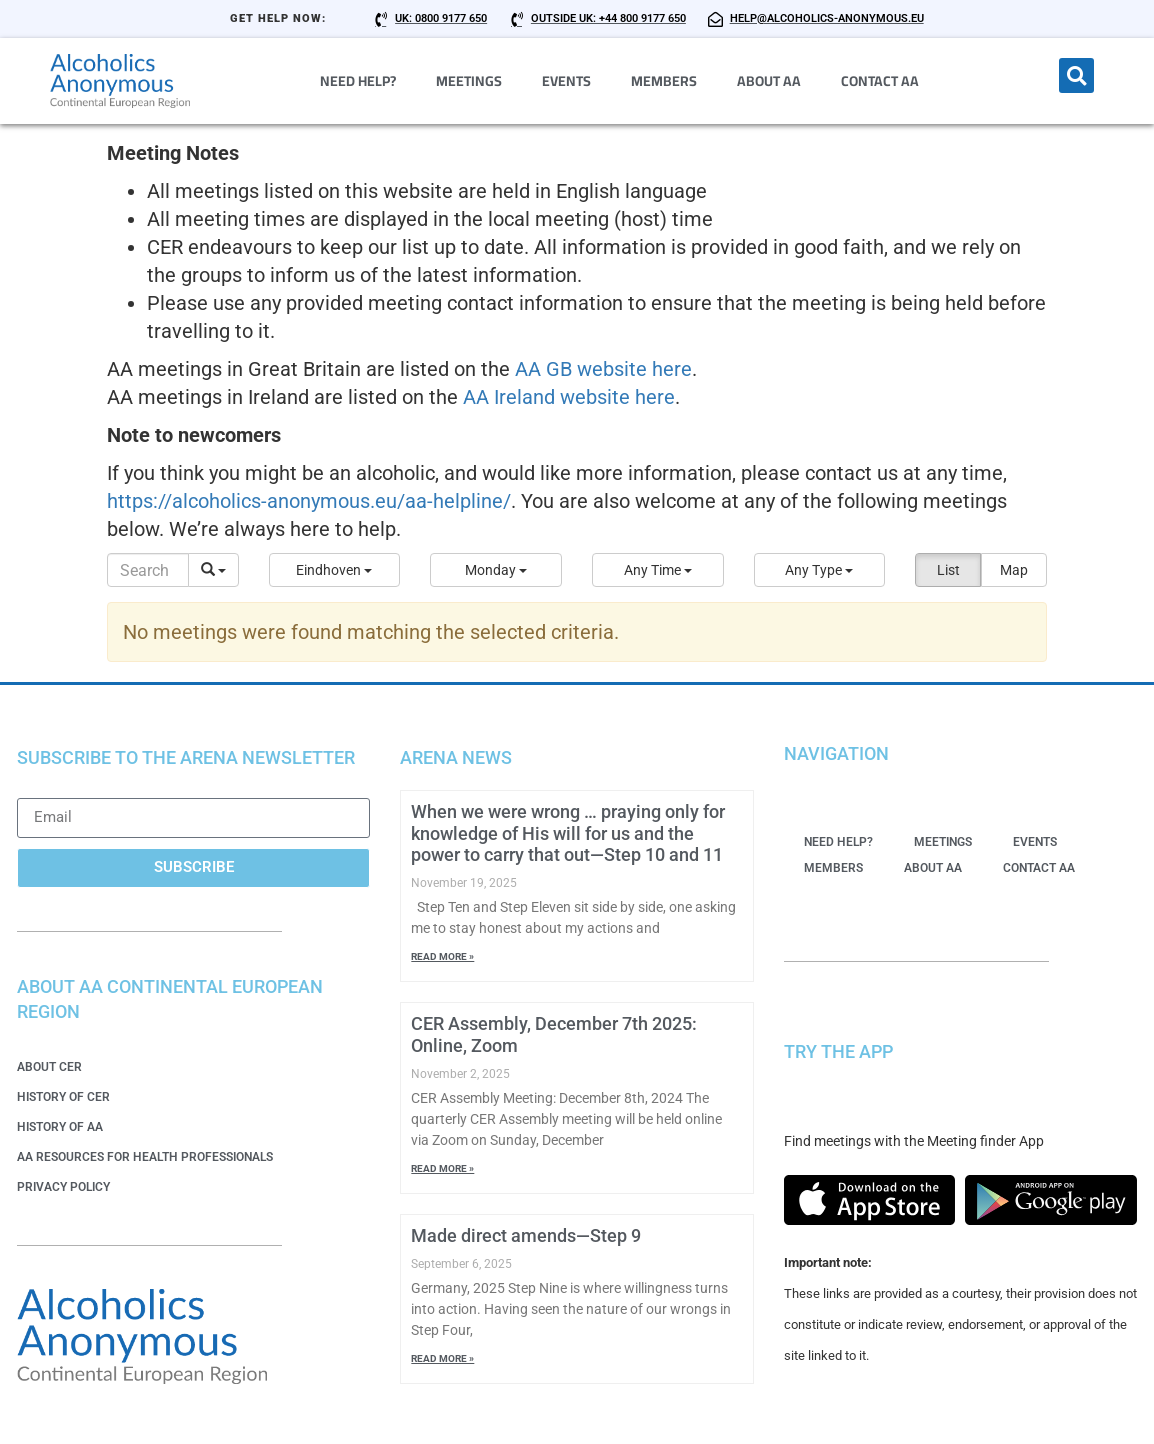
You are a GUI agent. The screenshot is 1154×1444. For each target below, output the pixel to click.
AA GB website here (603, 369)
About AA (769, 81)
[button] (1076, 75)
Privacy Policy (63, 1187)
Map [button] (1014, 570)
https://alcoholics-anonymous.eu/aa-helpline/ (309, 501)
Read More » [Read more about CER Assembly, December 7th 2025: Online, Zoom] (442, 1168)
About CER (49, 1067)
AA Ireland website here (569, 397)
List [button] (948, 570)
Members (664, 81)
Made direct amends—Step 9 (526, 1235)
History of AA (60, 1127)
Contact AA (880, 81)
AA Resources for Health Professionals (145, 1157)
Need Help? (358, 81)
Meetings (469, 81)
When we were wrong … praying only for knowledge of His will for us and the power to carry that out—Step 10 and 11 (568, 833)
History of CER (63, 1097)
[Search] (148, 570)
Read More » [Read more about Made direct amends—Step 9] (442, 1358)
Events (566, 81)
